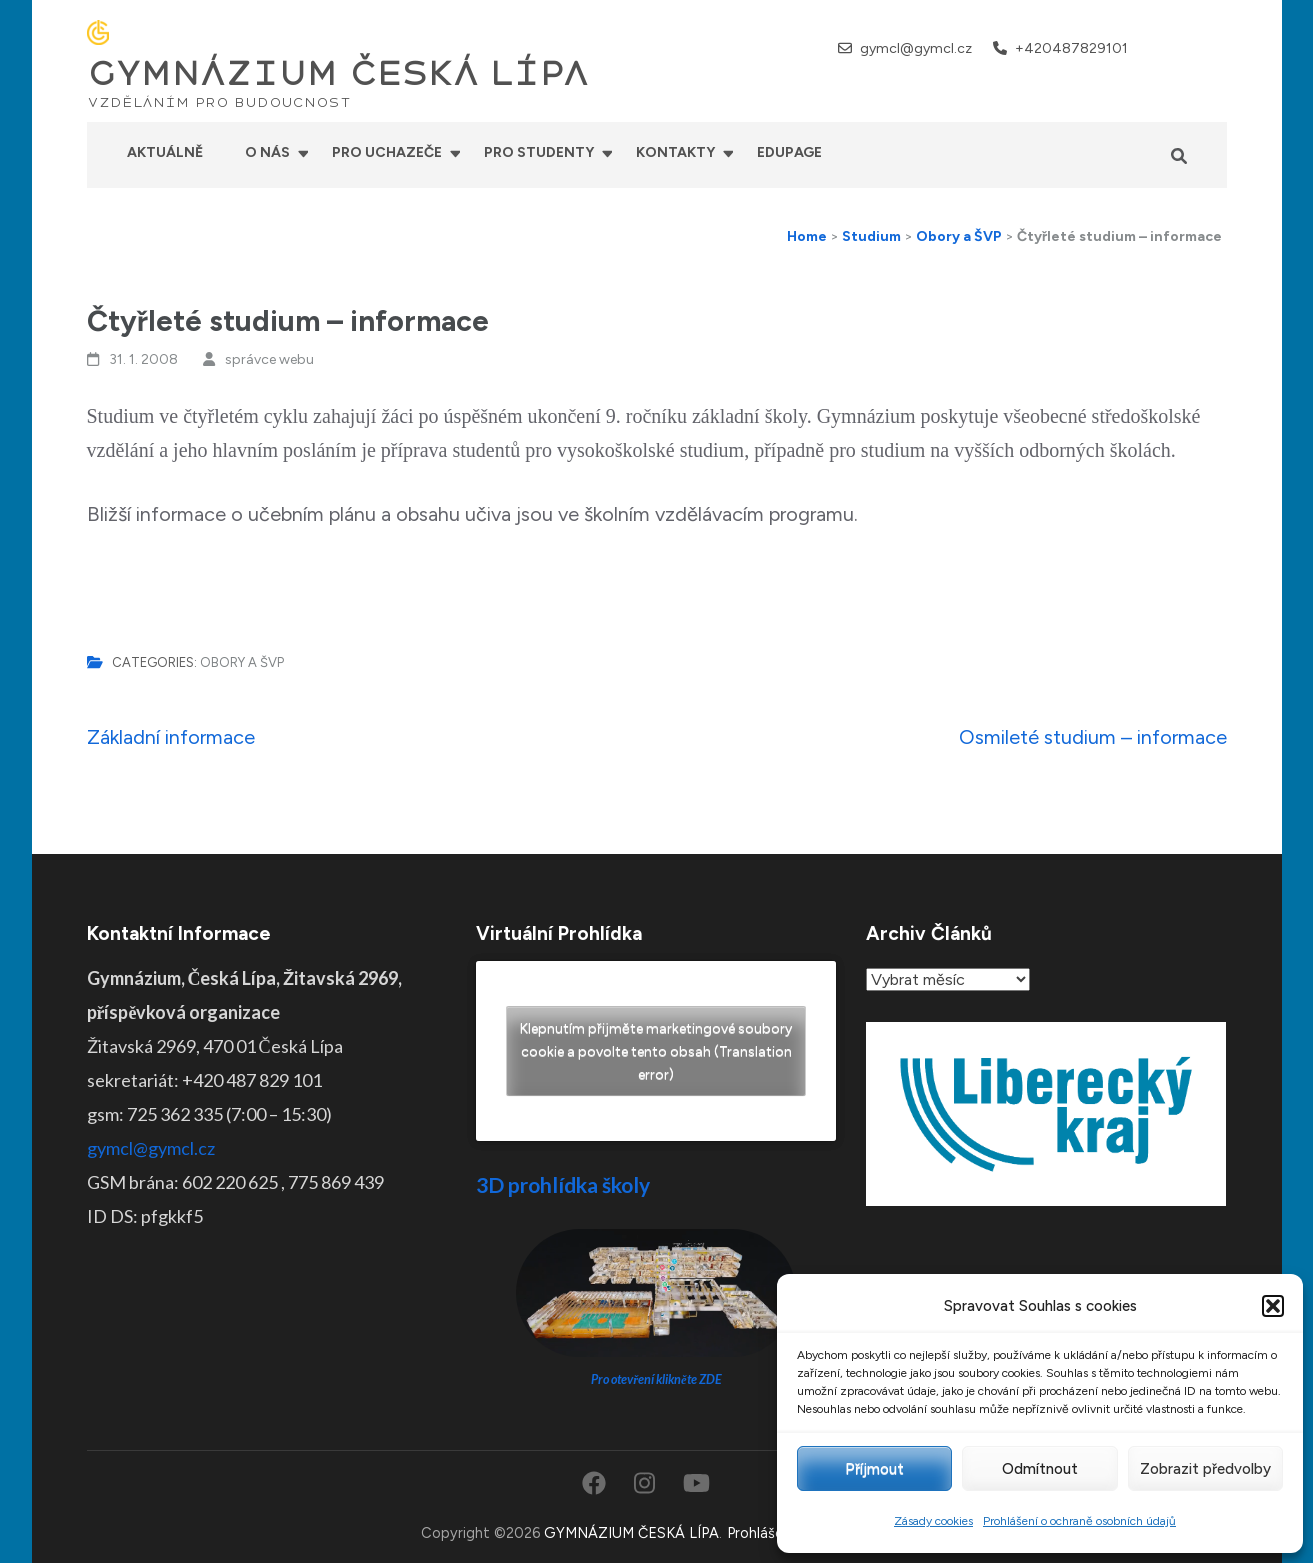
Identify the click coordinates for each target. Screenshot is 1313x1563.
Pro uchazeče (387, 152)
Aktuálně (165, 152)
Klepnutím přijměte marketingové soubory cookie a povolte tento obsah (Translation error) (656, 1051)
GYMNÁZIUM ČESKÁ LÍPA (338, 74)
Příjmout (874, 1469)
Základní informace (171, 737)
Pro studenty (539, 152)
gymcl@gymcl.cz (916, 48)
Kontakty (675, 152)
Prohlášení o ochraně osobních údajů (1079, 1521)
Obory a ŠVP (242, 662)
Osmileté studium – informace (1093, 737)
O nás (267, 152)
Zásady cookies (933, 1521)
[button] (1273, 1306)
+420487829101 (1071, 48)
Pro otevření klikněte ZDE (656, 1379)
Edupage (789, 152)
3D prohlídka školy (563, 1184)
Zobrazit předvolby (1205, 1469)
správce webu (269, 359)
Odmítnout (1040, 1469)
